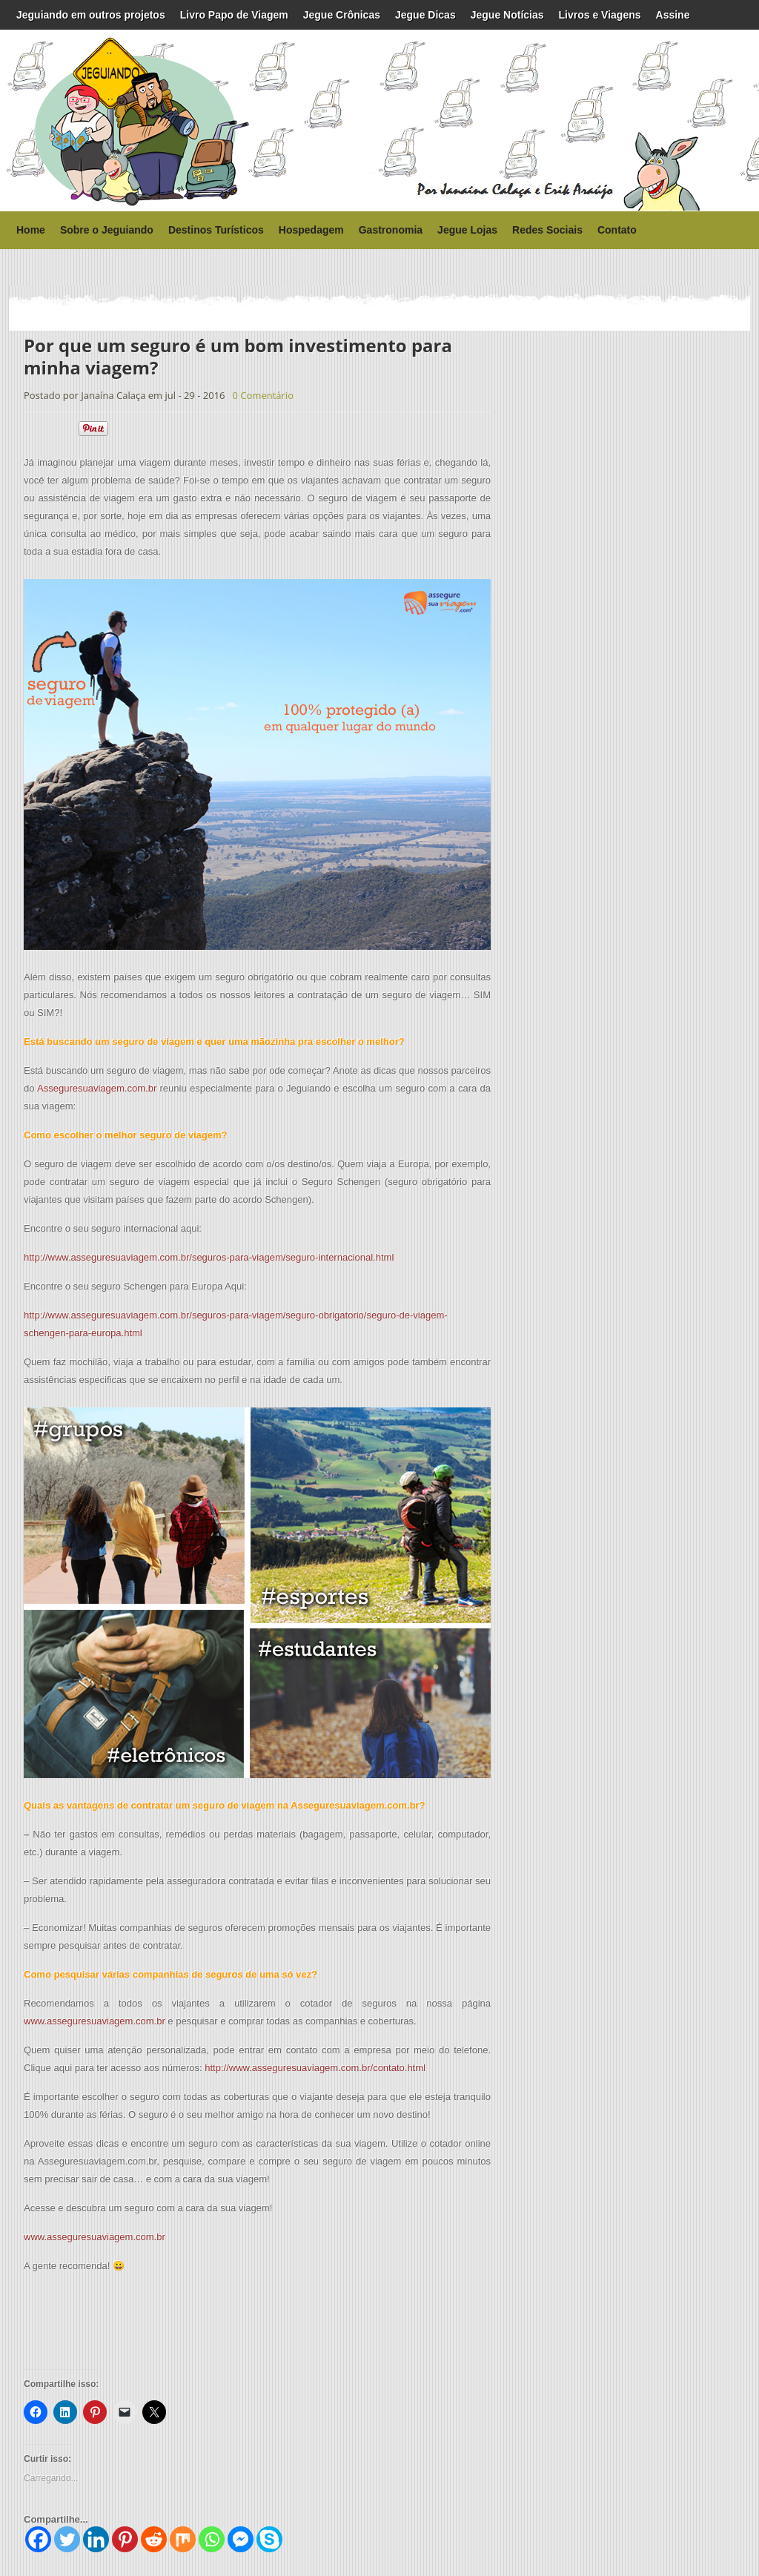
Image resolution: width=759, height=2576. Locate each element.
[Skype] (269, 2539)
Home (30, 230)
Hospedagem (311, 230)
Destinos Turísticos (216, 230)
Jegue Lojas (467, 230)
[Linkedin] (96, 2539)
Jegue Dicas (425, 15)
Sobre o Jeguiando (106, 230)
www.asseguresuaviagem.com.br (94, 2021)
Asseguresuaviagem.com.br (96, 1088)
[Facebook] (38, 2539)
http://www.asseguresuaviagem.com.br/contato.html (315, 2067)
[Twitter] (67, 2539)
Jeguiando (98, 119)
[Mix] (183, 2539)
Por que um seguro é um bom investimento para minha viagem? (238, 356)
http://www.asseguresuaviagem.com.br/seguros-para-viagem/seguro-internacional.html (209, 1257)
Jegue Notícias (507, 15)
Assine (673, 15)
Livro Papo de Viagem (234, 15)
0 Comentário (263, 395)
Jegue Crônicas (341, 15)
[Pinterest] (125, 2539)
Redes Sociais (547, 230)
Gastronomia (390, 230)
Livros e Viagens (600, 15)
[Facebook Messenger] (240, 2539)
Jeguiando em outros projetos (90, 15)
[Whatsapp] (212, 2539)
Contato (617, 230)
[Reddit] (154, 2539)
